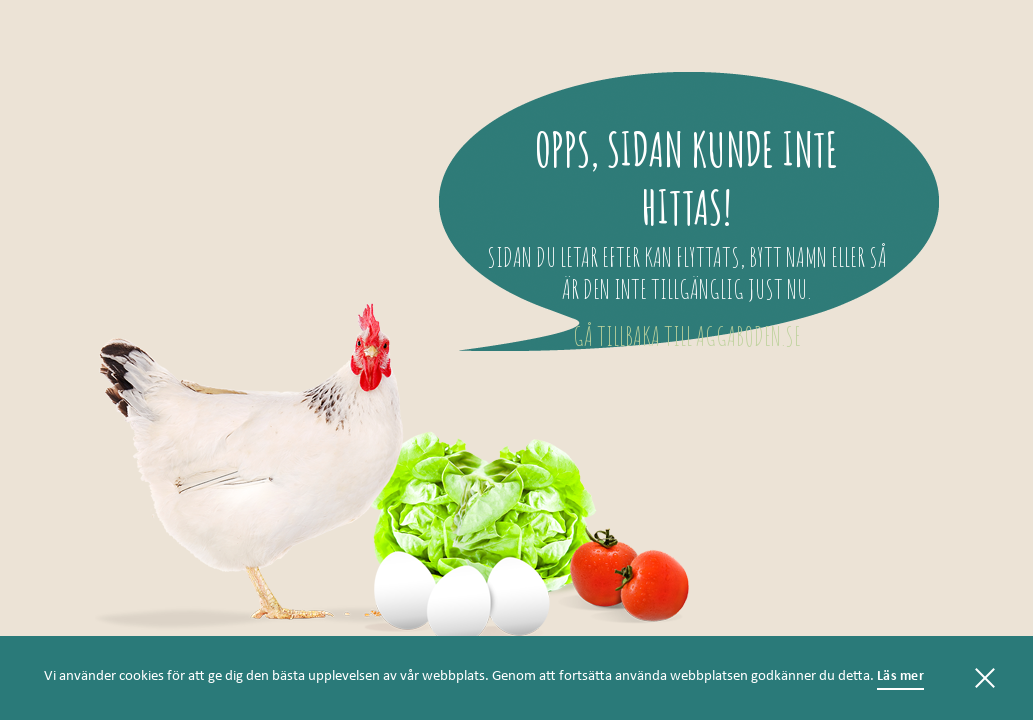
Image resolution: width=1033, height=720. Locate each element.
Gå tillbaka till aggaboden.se (687, 336)
